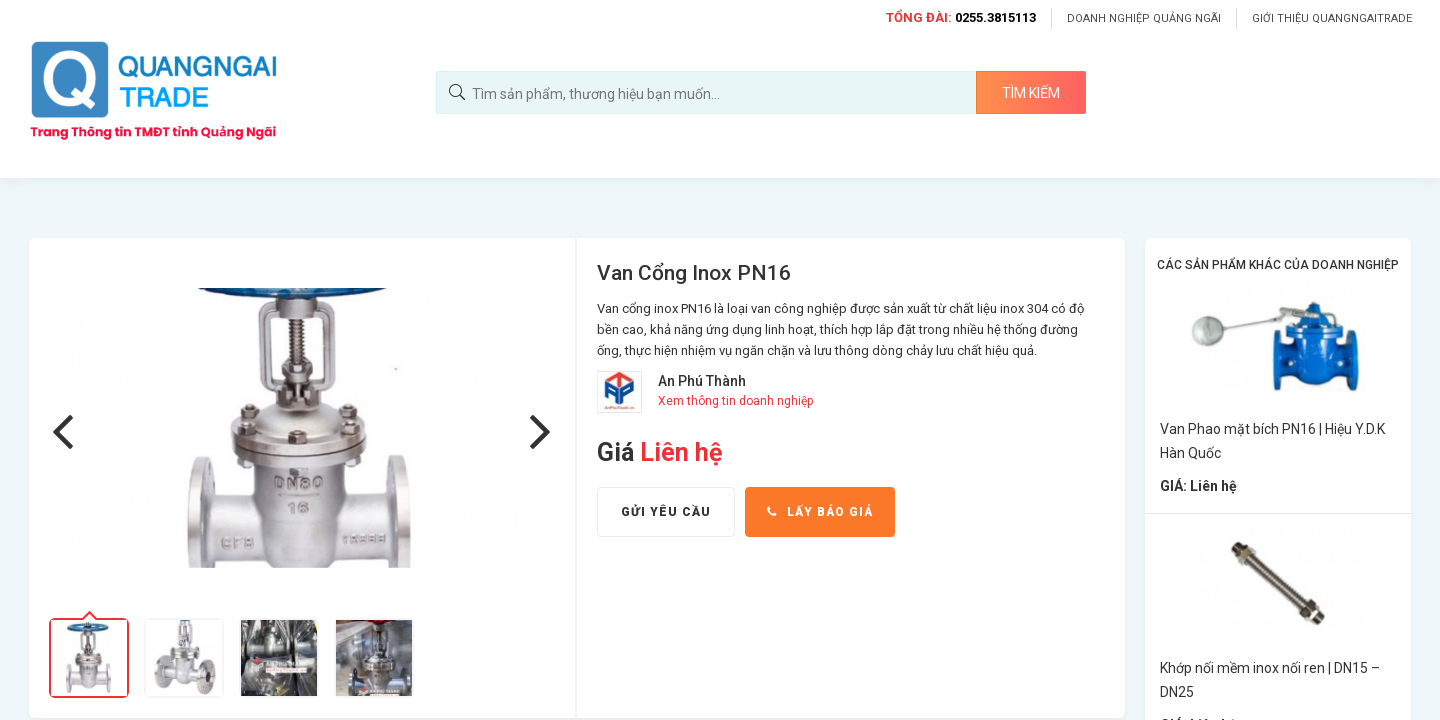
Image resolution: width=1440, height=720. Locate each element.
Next (543, 432)
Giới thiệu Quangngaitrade (1332, 18)
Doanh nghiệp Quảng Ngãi (1144, 18)
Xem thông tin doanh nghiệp (735, 401)
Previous (66, 432)
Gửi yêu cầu (666, 512)
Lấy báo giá (820, 512)
